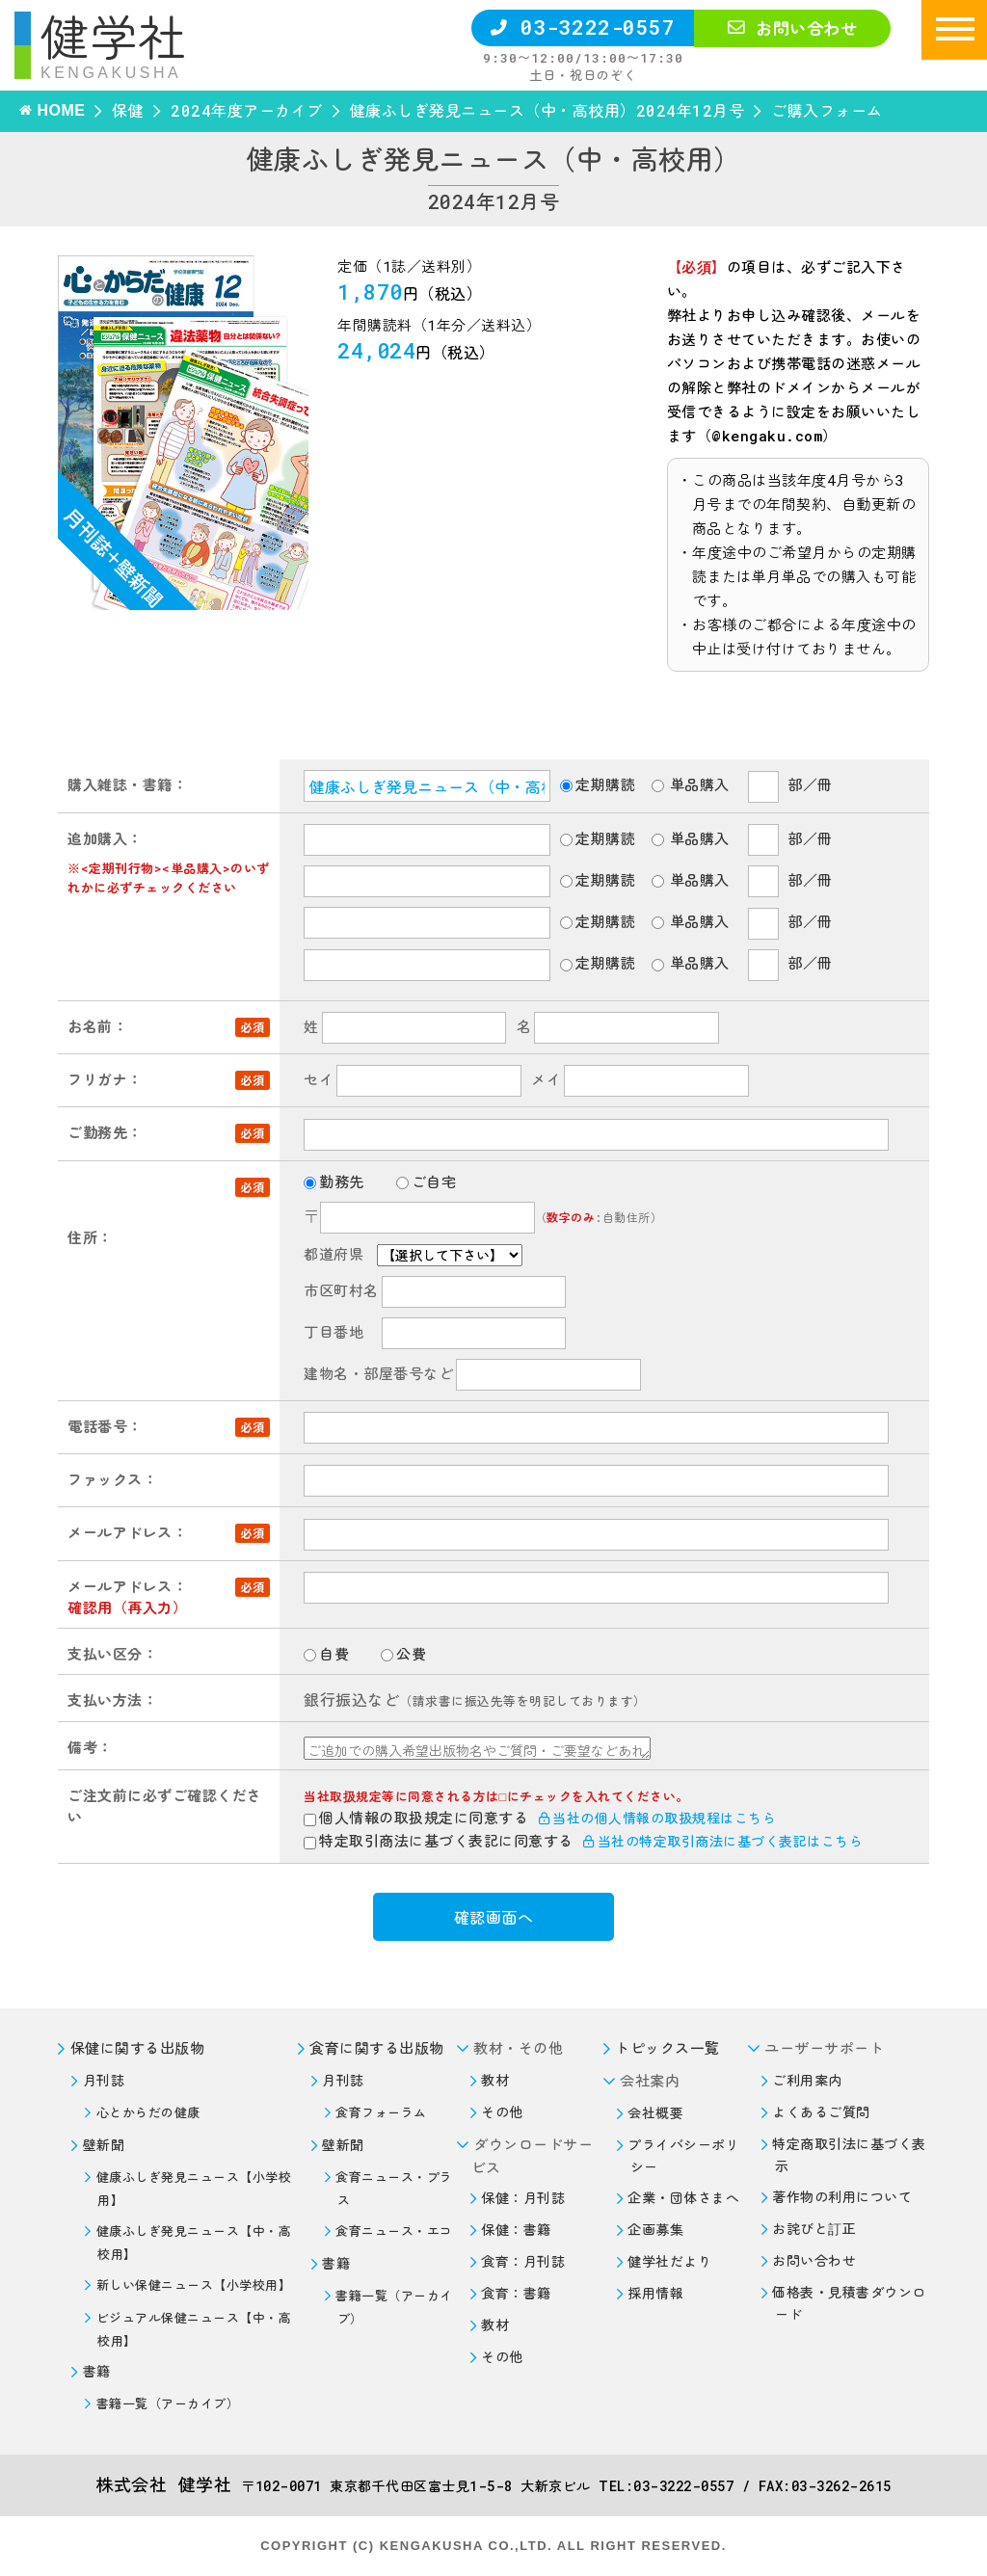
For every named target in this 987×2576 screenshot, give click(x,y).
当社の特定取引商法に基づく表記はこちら (723, 1841)
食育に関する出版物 (376, 2048)
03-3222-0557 (583, 26)
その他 (502, 2112)
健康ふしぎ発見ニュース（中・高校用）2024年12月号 (547, 110)
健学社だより (669, 2261)
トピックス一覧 (667, 2048)
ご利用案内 (807, 2080)
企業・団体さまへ (683, 2198)
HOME (61, 110)
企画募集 (655, 2229)
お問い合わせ (792, 28)
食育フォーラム (381, 2112)
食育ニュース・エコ (394, 2231)
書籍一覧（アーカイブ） (168, 2403)
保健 (128, 110)
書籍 (97, 2371)
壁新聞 (104, 2145)
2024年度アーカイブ (247, 110)
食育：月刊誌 (523, 2261)
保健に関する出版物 (137, 2048)
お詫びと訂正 (814, 2228)
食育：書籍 (516, 2293)
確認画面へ (494, 1917)
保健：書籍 (516, 2229)
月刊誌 (104, 2080)
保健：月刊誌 (523, 2198)
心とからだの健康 (148, 2112)
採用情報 (655, 2293)
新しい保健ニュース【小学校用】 (194, 2285)
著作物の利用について (842, 2197)
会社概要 (655, 2113)
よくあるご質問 (821, 2112)
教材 (495, 2080)
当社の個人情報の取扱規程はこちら (658, 1818)
